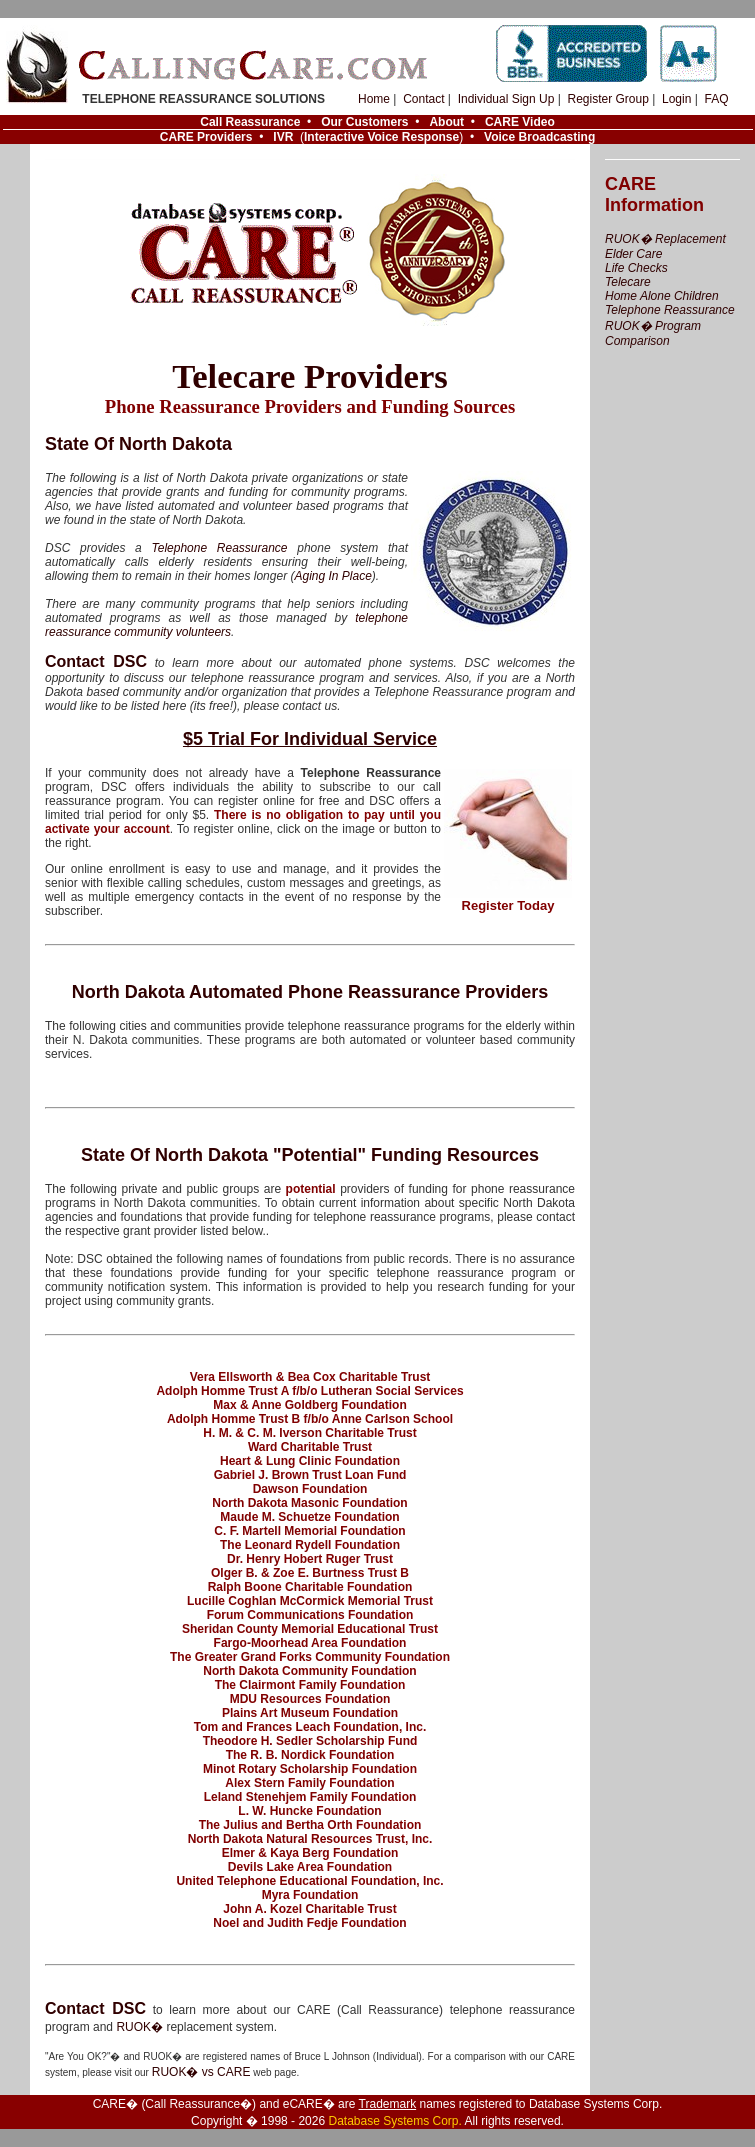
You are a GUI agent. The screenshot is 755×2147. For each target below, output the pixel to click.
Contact (423, 99)
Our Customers (364, 122)
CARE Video (520, 122)
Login (676, 99)
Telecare (628, 282)
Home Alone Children (662, 296)
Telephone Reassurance (219, 548)
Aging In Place (332, 576)
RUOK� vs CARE (201, 2072)
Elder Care (633, 254)
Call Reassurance (250, 122)
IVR (283, 137)
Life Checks (636, 268)
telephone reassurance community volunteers (226, 625)
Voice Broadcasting (539, 137)
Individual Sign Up (506, 99)
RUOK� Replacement (665, 239)
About (446, 122)
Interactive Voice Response (381, 137)
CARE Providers (206, 137)
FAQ (716, 99)
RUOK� (139, 2027)
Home (374, 99)
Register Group (607, 99)
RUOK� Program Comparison (653, 333)
